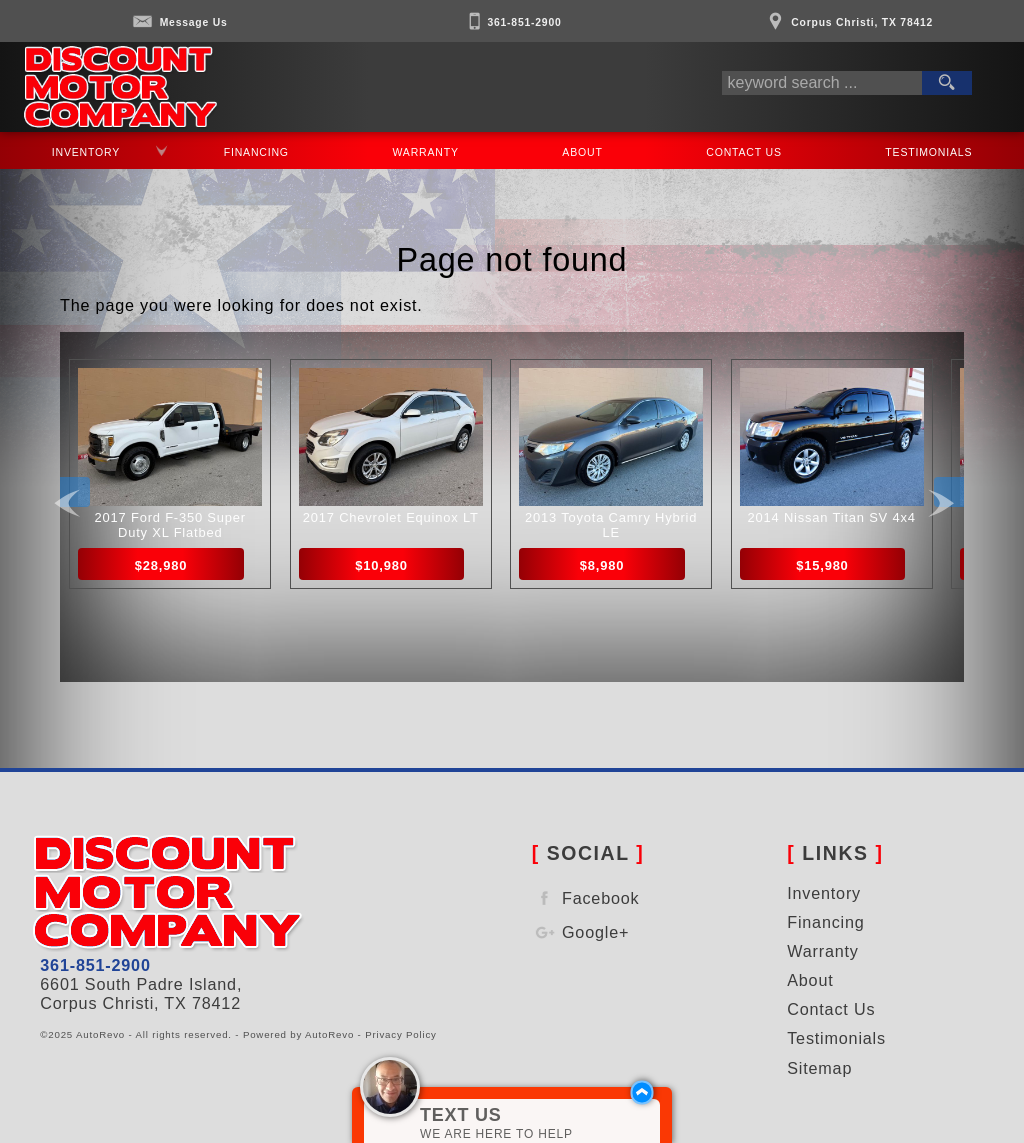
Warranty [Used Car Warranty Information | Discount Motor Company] (425, 151)
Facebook (586, 898)
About (583, 151)
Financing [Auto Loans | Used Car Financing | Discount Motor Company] (256, 151)
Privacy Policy (401, 1034)
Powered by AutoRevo (298, 1034)
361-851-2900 (95, 965)
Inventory (824, 893)
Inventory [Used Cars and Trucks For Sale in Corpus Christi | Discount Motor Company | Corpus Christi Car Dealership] (85, 151)
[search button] (947, 83)
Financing (825, 922)
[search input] (822, 83)
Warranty (822, 951)
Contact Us (744, 151)
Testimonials (929, 151)
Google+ (581, 932)
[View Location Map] (848, 15)
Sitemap (819, 1068)
